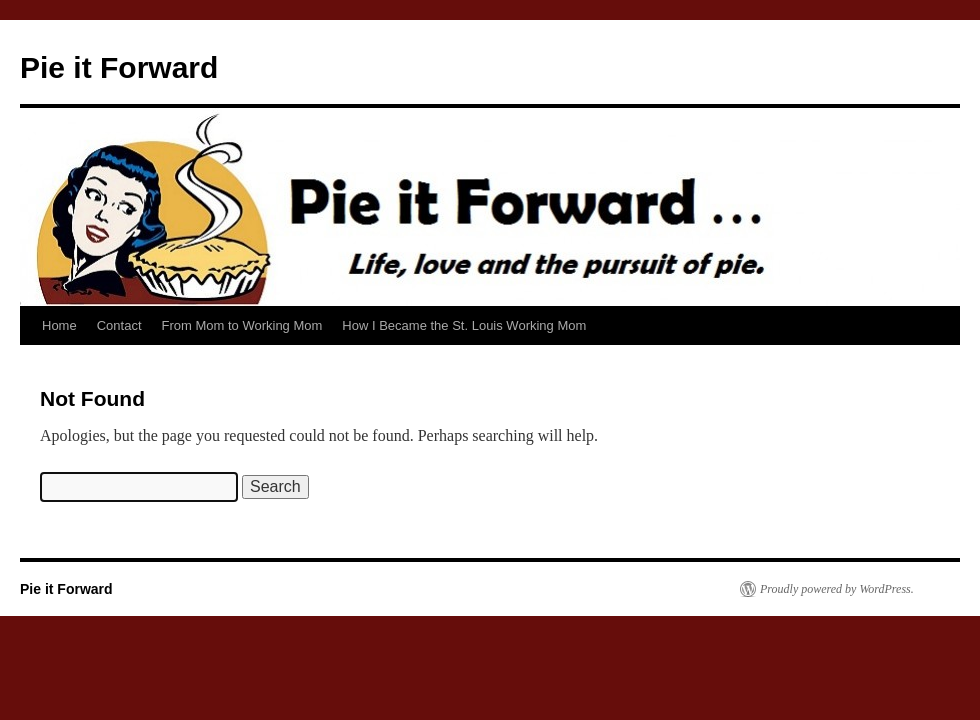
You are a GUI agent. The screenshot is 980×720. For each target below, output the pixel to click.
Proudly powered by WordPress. (837, 589)
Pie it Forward (119, 67)
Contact (119, 325)
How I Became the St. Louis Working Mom (464, 325)
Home (59, 325)
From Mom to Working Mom (242, 325)
